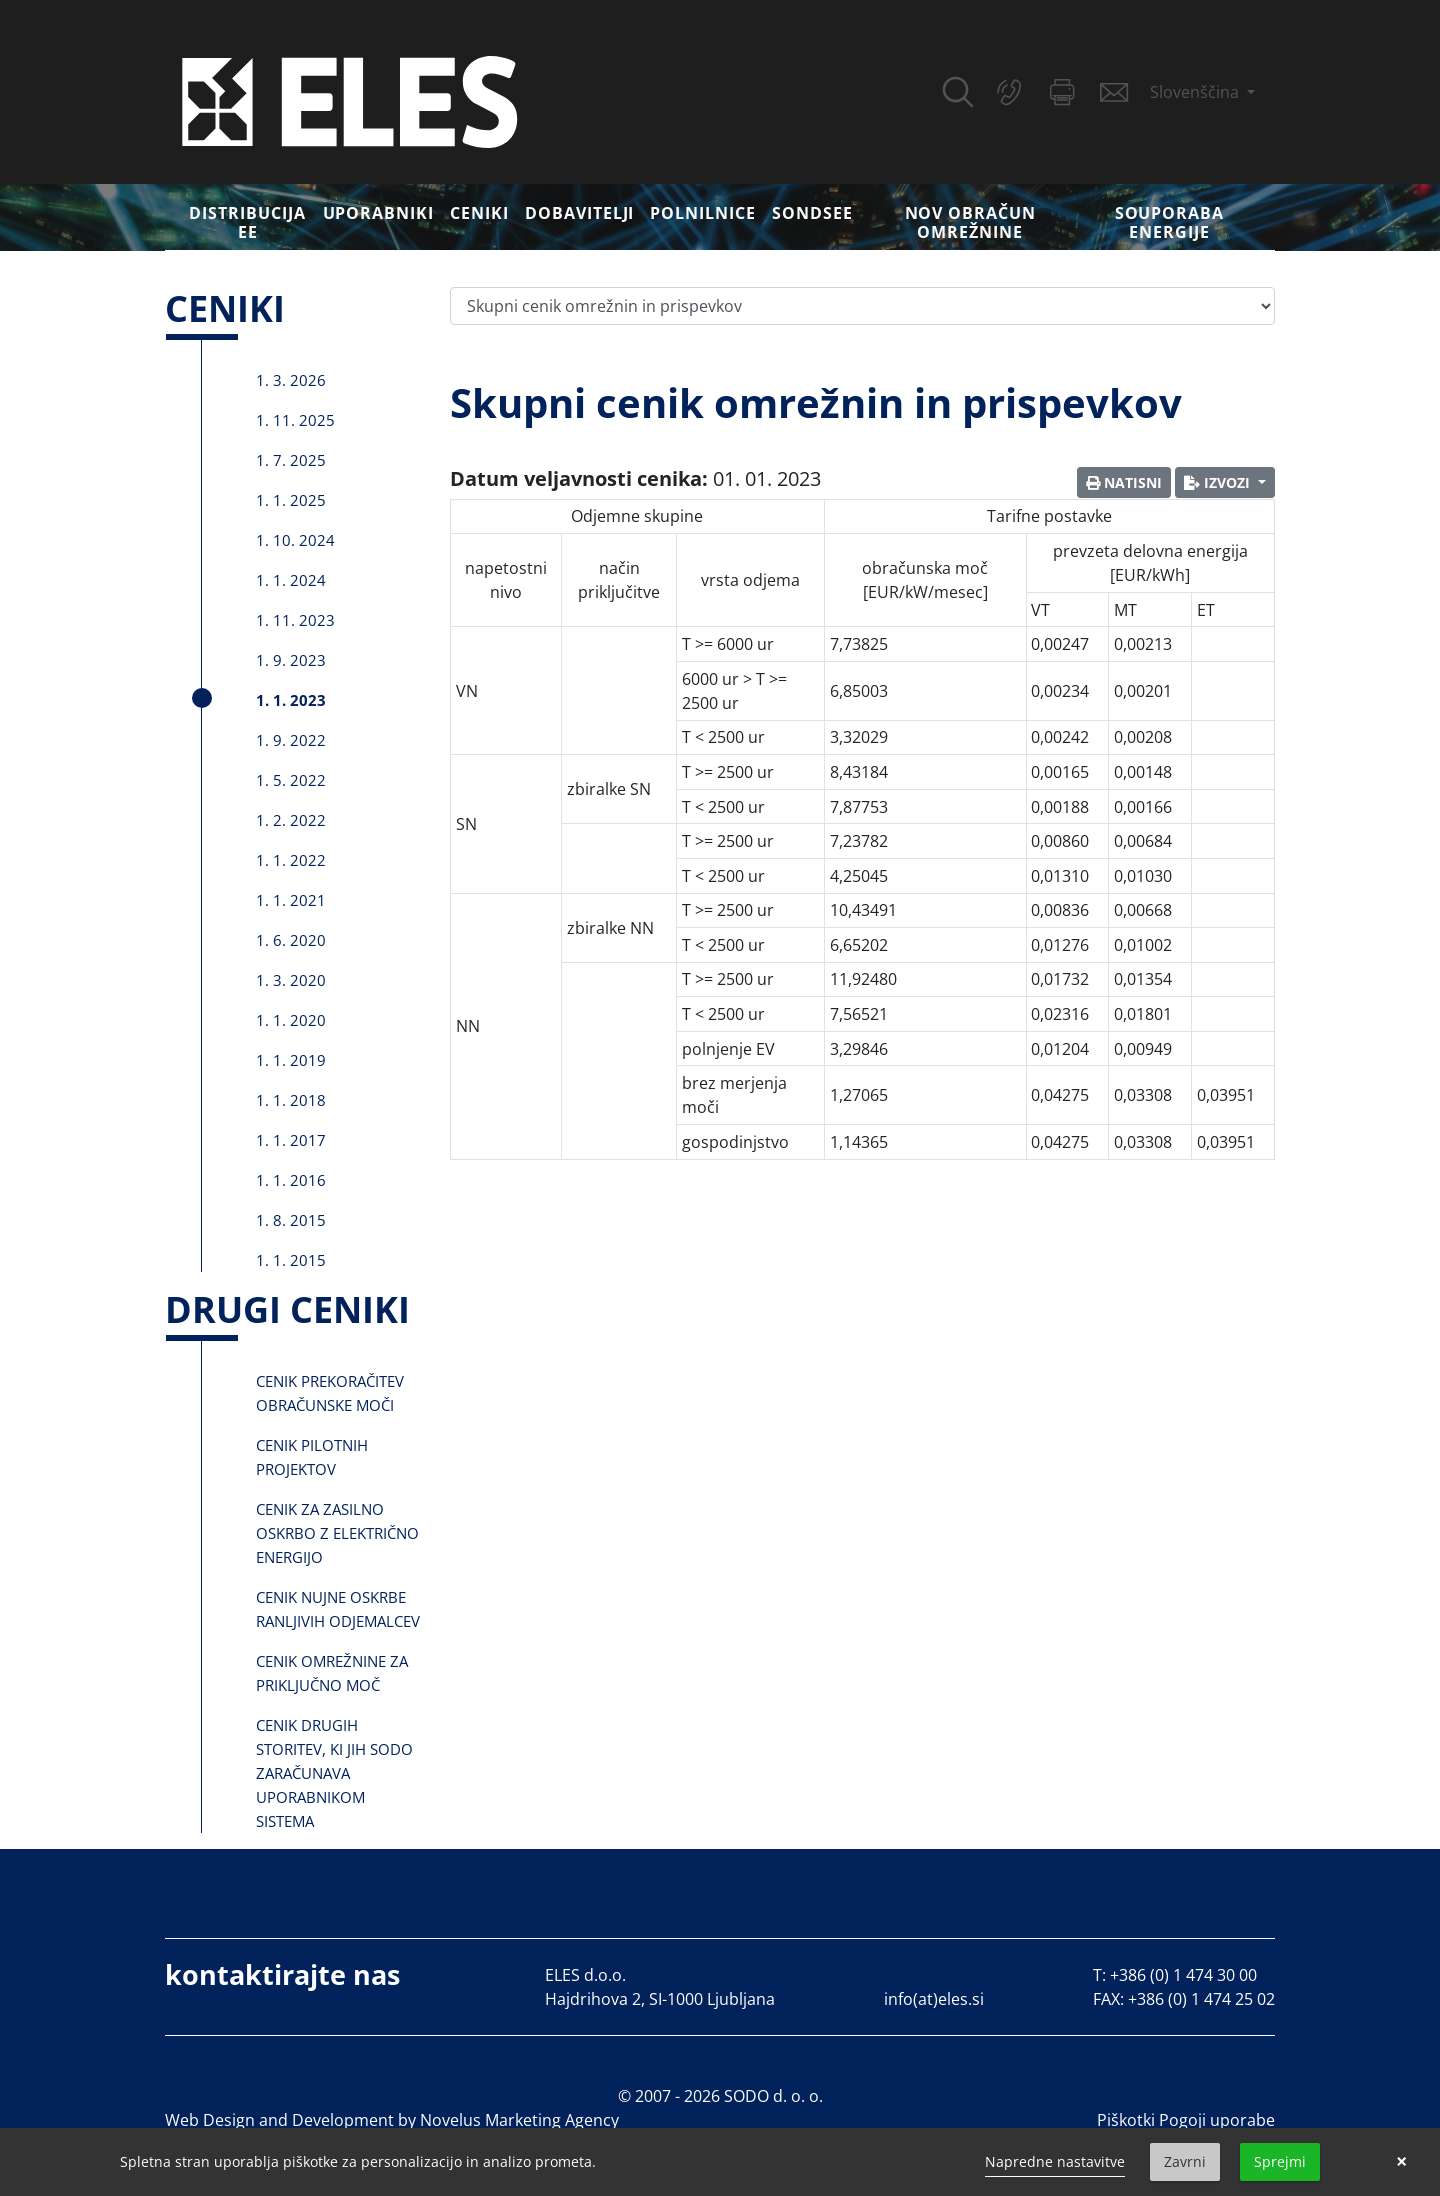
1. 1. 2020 (291, 1020)
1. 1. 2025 (291, 500)
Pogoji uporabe (1217, 2120)
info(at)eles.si (934, 1999)
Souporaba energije (1170, 222)
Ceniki (479, 213)
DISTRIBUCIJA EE (247, 222)
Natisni (1124, 482)
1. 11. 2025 (295, 420)
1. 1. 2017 (291, 1140)
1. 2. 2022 (291, 820)
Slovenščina (1196, 92)
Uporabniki (379, 213)
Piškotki (1126, 2120)
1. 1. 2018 (291, 1100)
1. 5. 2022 (291, 780)
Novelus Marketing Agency (519, 2120)
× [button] (1401, 2162)
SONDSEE (812, 213)
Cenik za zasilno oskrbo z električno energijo (337, 1533)
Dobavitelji (580, 213)
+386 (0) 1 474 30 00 (1183, 1975)
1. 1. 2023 (291, 700)
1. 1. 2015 (291, 1260)
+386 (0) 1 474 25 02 (1201, 1999)
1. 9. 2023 (291, 660)
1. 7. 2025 (291, 460)
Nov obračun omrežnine (971, 222)
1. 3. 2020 (291, 980)
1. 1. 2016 (291, 1180)
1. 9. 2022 (291, 740)
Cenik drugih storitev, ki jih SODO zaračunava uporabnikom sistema (334, 1773)
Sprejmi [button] (1280, 2161)
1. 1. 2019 (291, 1060)
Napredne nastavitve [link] (1055, 2161)
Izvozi (1219, 482)
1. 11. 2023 (295, 620)
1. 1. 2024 (291, 580)
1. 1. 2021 (291, 900)
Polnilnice (703, 213)
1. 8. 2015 (291, 1220)
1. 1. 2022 (291, 860)
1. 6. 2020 (291, 940)
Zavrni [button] (1185, 2161)
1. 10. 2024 (295, 540)
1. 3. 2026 (291, 380)
